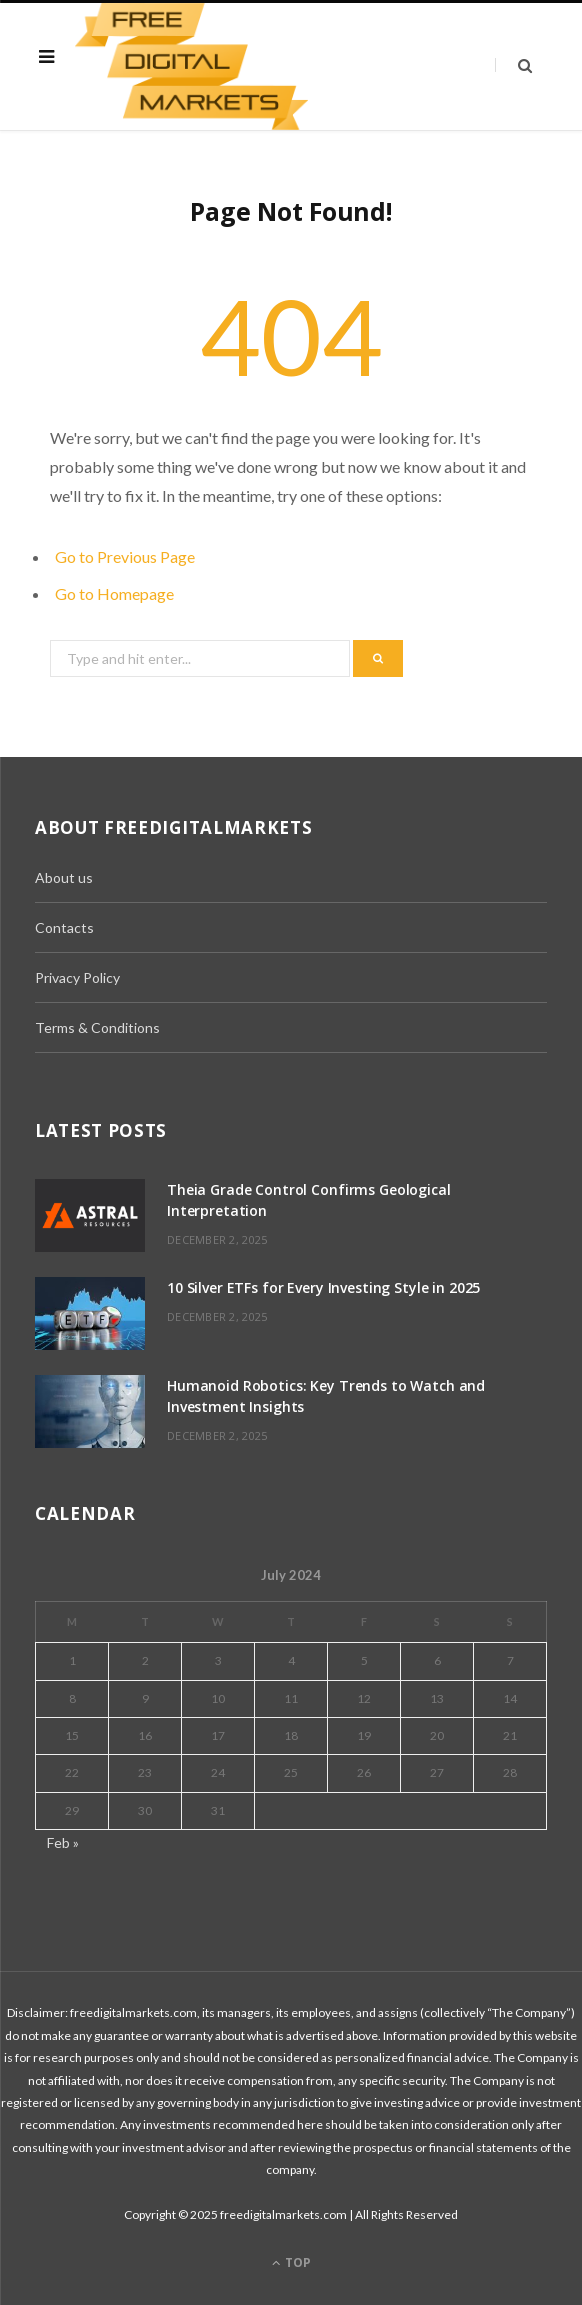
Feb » (63, 1842)
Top (291, 2262)
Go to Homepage (114, 593)
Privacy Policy (77, 977)
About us (64, 877)
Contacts (64, 927)
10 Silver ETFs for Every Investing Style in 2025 (323, 1287)
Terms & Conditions (97, 1027)
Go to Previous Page (125, 556)
